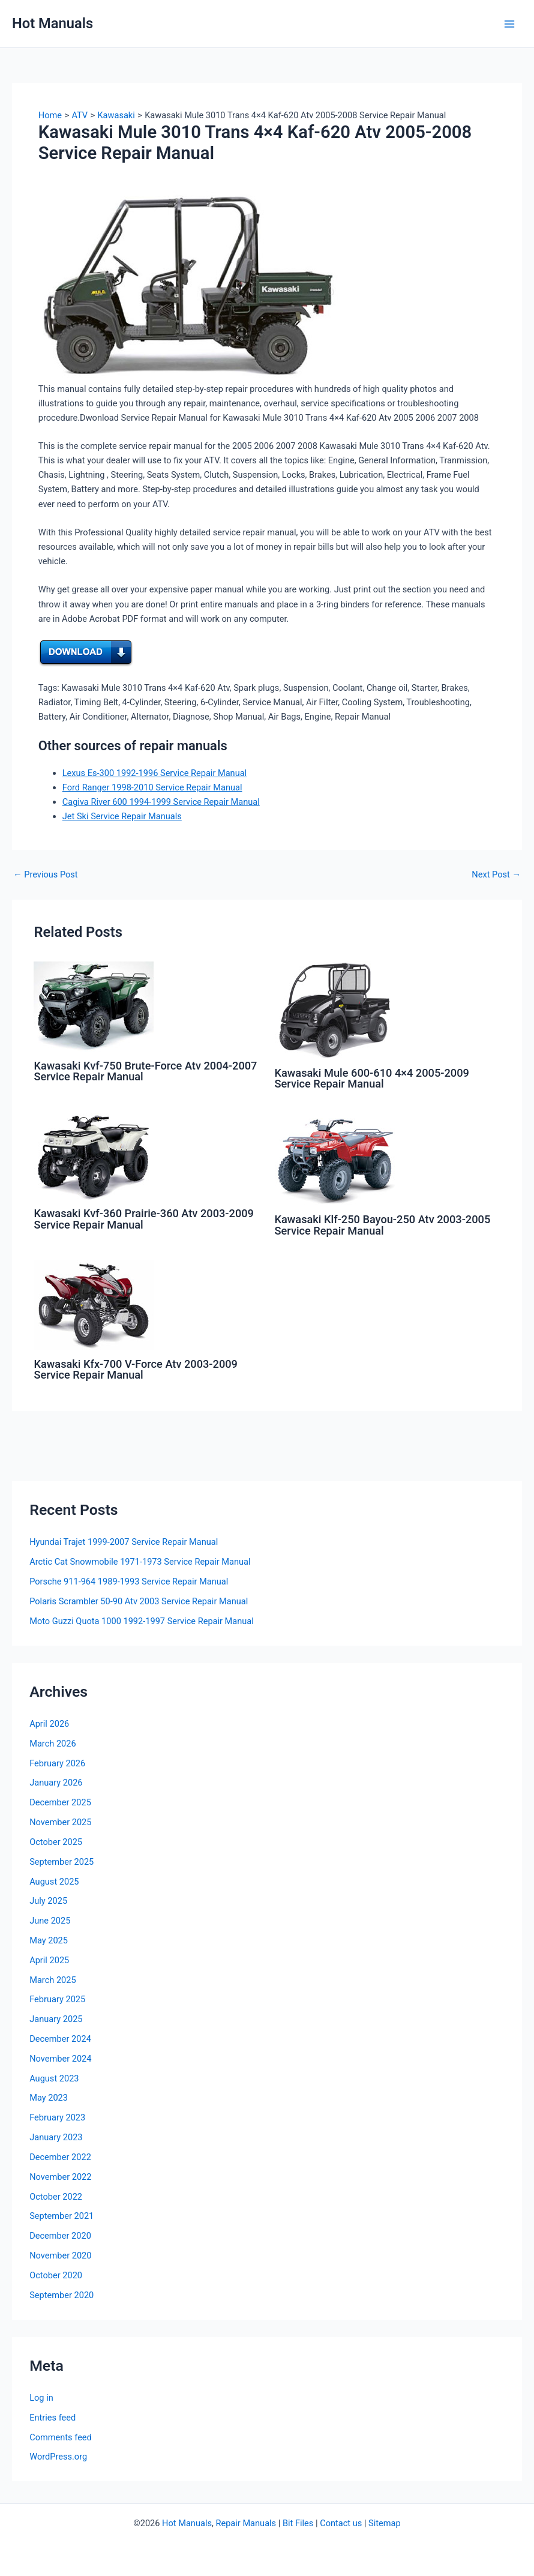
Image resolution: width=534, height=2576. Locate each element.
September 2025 (61, 1861)
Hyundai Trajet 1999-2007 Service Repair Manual (123, 1541)
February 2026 (57, 1763)
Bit (288, 2523)
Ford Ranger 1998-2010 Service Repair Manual (152, 787)
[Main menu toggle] (509, 24)
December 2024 (60, 2038)
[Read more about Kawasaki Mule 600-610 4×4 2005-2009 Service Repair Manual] (335, 1009)
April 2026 (49, 1723)
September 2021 (61, 2215)
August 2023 (54, 2078)
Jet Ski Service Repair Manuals (122, 816)
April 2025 (49, 1960)
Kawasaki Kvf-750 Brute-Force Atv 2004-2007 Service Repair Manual (145, 1071)
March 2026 (52, 1743)
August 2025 (54, 1881)
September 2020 (61, 2295)
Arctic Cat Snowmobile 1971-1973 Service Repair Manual (139, 1561)
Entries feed (52, 2417)
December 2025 (60, 1802)
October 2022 (55, 2196)
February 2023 (57, 2117)
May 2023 (48, 2097)
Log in (41, 2397)
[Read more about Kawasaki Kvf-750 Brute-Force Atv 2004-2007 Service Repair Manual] (94, 1006)
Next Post (496, 874)
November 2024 (60, 2058)
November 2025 (60, 1822)
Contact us (341, 2523)
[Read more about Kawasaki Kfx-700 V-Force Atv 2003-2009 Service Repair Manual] (94, 1304)
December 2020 (60, 2235)
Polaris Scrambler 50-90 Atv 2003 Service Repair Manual (138, 1601)
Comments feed (60, 2437)
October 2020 (55, 2275)
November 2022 (60, 2176)
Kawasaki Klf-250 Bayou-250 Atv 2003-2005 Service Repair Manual (383, 1224)
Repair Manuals (245, 2523)
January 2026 (55, 1782)
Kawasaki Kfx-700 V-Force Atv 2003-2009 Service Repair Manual (136, 1369)
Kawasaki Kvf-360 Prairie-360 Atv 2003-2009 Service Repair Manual (144, 1218)
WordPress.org (58, 2456)
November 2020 (60, 2255)
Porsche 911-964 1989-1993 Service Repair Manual (128, 1581)
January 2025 (55, 2019)
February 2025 (57, 1999)
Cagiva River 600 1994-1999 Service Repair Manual (161, 801)
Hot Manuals (52, 23)
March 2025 (52, 1980)
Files (304, 2523)
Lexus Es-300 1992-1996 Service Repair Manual (154, 773)
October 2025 (55, 1842)
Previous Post (45, 874)
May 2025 (48, 1940)
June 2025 (49, 1920)
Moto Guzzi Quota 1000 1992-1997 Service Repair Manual (141, 1621)
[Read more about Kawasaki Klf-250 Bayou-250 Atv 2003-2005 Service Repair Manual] (335, 1159)
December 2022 (60, 2157)
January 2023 (55, 2137)
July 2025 (48, 1900)
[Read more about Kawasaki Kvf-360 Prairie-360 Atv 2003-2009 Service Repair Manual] (94, 1156)
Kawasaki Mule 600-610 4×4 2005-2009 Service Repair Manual (372, 1078)
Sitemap (384, 2523)
